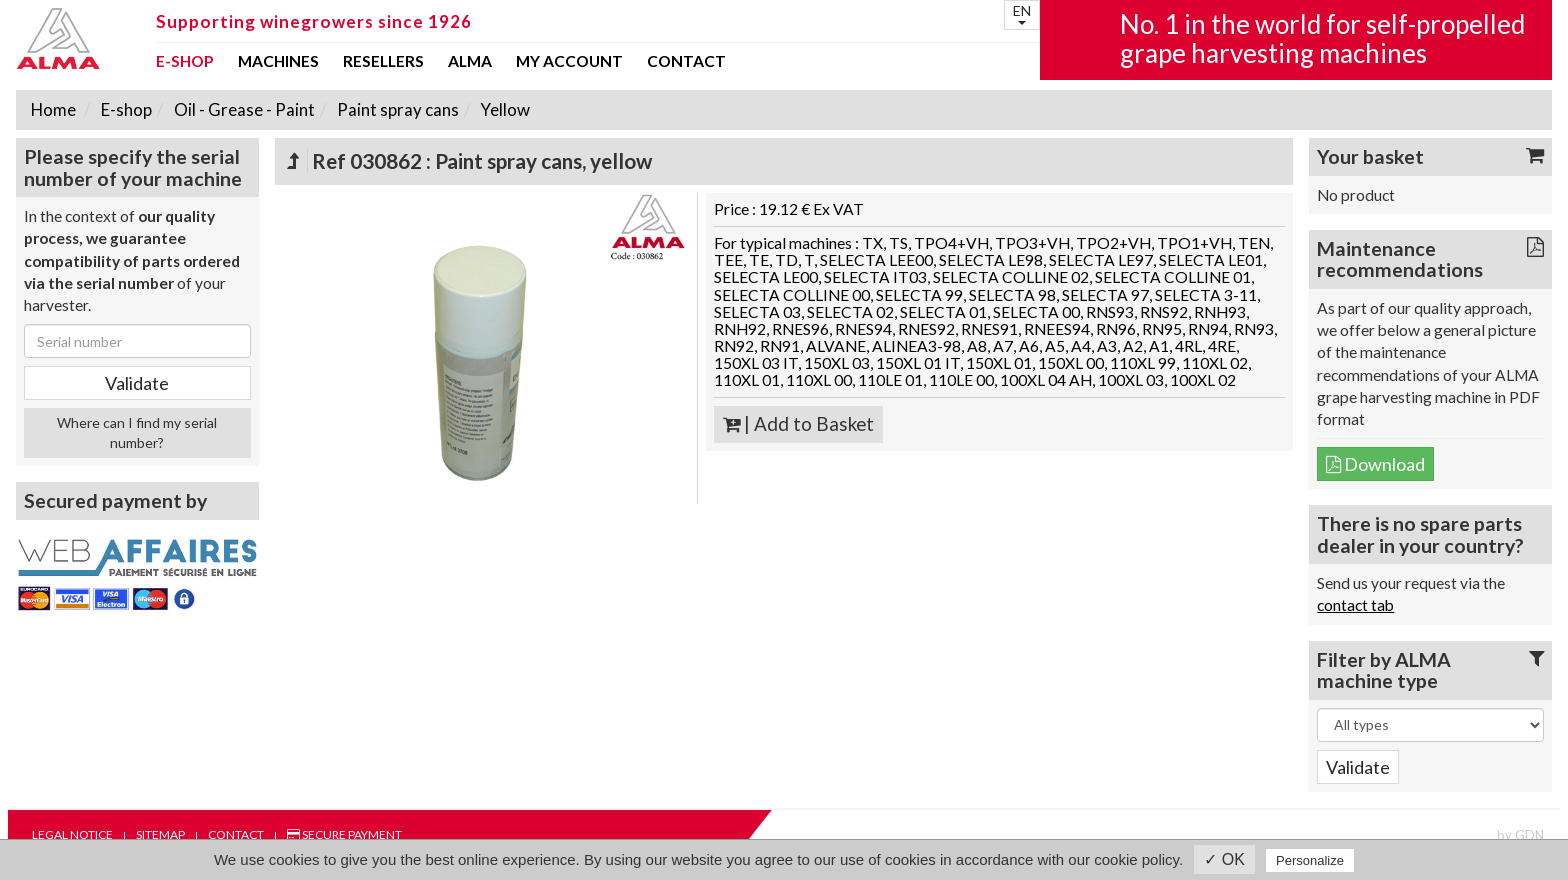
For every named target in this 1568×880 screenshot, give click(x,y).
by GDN (1520, 835)
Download (1375, 464)
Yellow (504, 109)
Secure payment (344, 834)
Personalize (1310, 860)
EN (1022, 13)
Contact (686, 62)
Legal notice (72, 834)
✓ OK (1224, 859)
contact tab (1355, 605)
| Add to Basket (798, 424)
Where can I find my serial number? (137, 432)
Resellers (383, 62)
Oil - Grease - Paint (243, 109)
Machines (278, 62)
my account (569, 62)
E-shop (185, 62)
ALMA (470, 62)
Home (53, 109)
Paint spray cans (396, 109)
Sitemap (160, 834)
